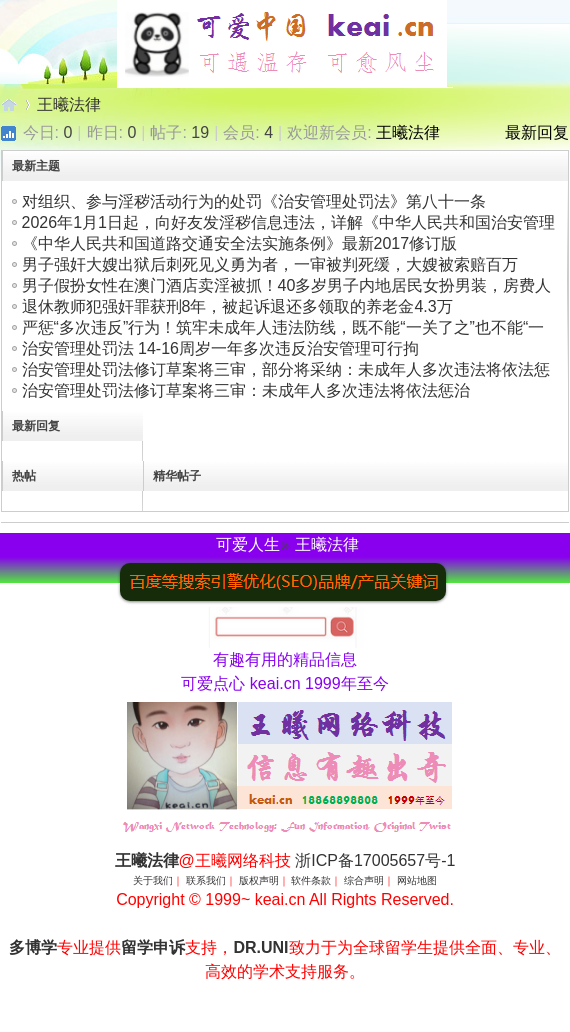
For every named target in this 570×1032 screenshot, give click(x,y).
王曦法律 (9, 104)
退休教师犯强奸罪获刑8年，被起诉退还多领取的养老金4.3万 (237, 306)
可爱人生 (248, 544)
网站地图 (417, 880)
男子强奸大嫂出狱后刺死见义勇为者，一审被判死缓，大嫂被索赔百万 (270, 264)
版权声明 (259, 880)
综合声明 (364, 880)
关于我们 (153, 880)
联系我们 (206, 880)
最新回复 (537, 132)
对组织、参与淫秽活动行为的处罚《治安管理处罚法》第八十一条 (254, 201)
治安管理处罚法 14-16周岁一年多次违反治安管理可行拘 (220, 348)
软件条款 (311, 880)
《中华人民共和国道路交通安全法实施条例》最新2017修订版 (240, 243)
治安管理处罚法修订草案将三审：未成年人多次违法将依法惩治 (246, 390)
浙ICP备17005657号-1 (375, 860)
